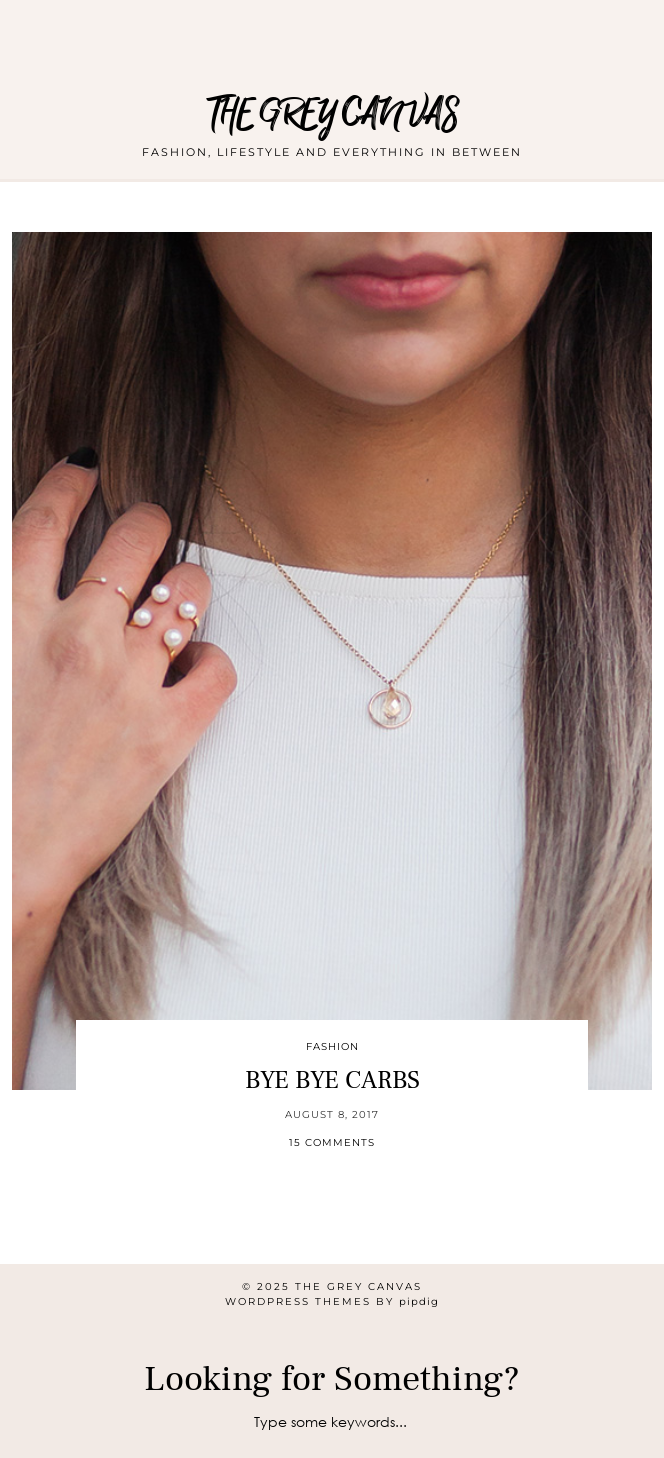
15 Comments (332, 1142)
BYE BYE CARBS (332, 1080)
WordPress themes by (332, 1301)
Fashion (332, 1046)
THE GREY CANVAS (332, 114)
